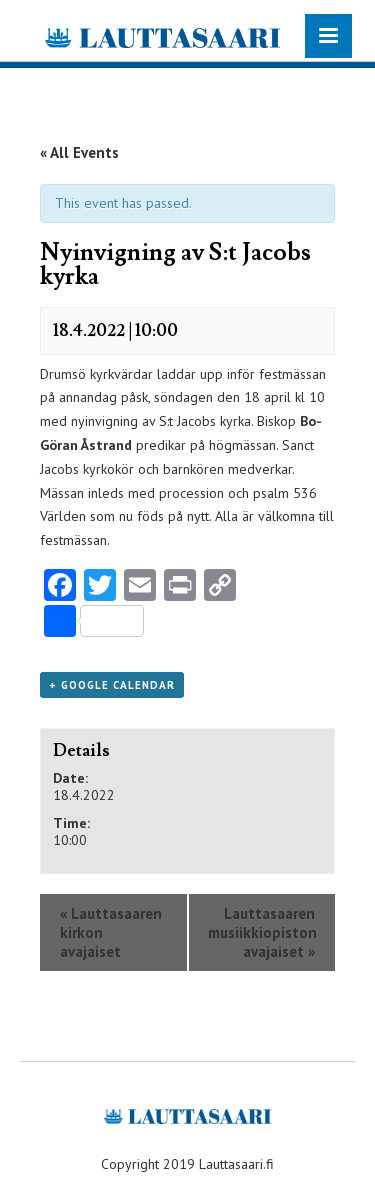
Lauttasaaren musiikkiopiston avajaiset (262, 932)
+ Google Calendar (112, 685)
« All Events (79, 152)
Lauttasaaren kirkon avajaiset (111, 932)
